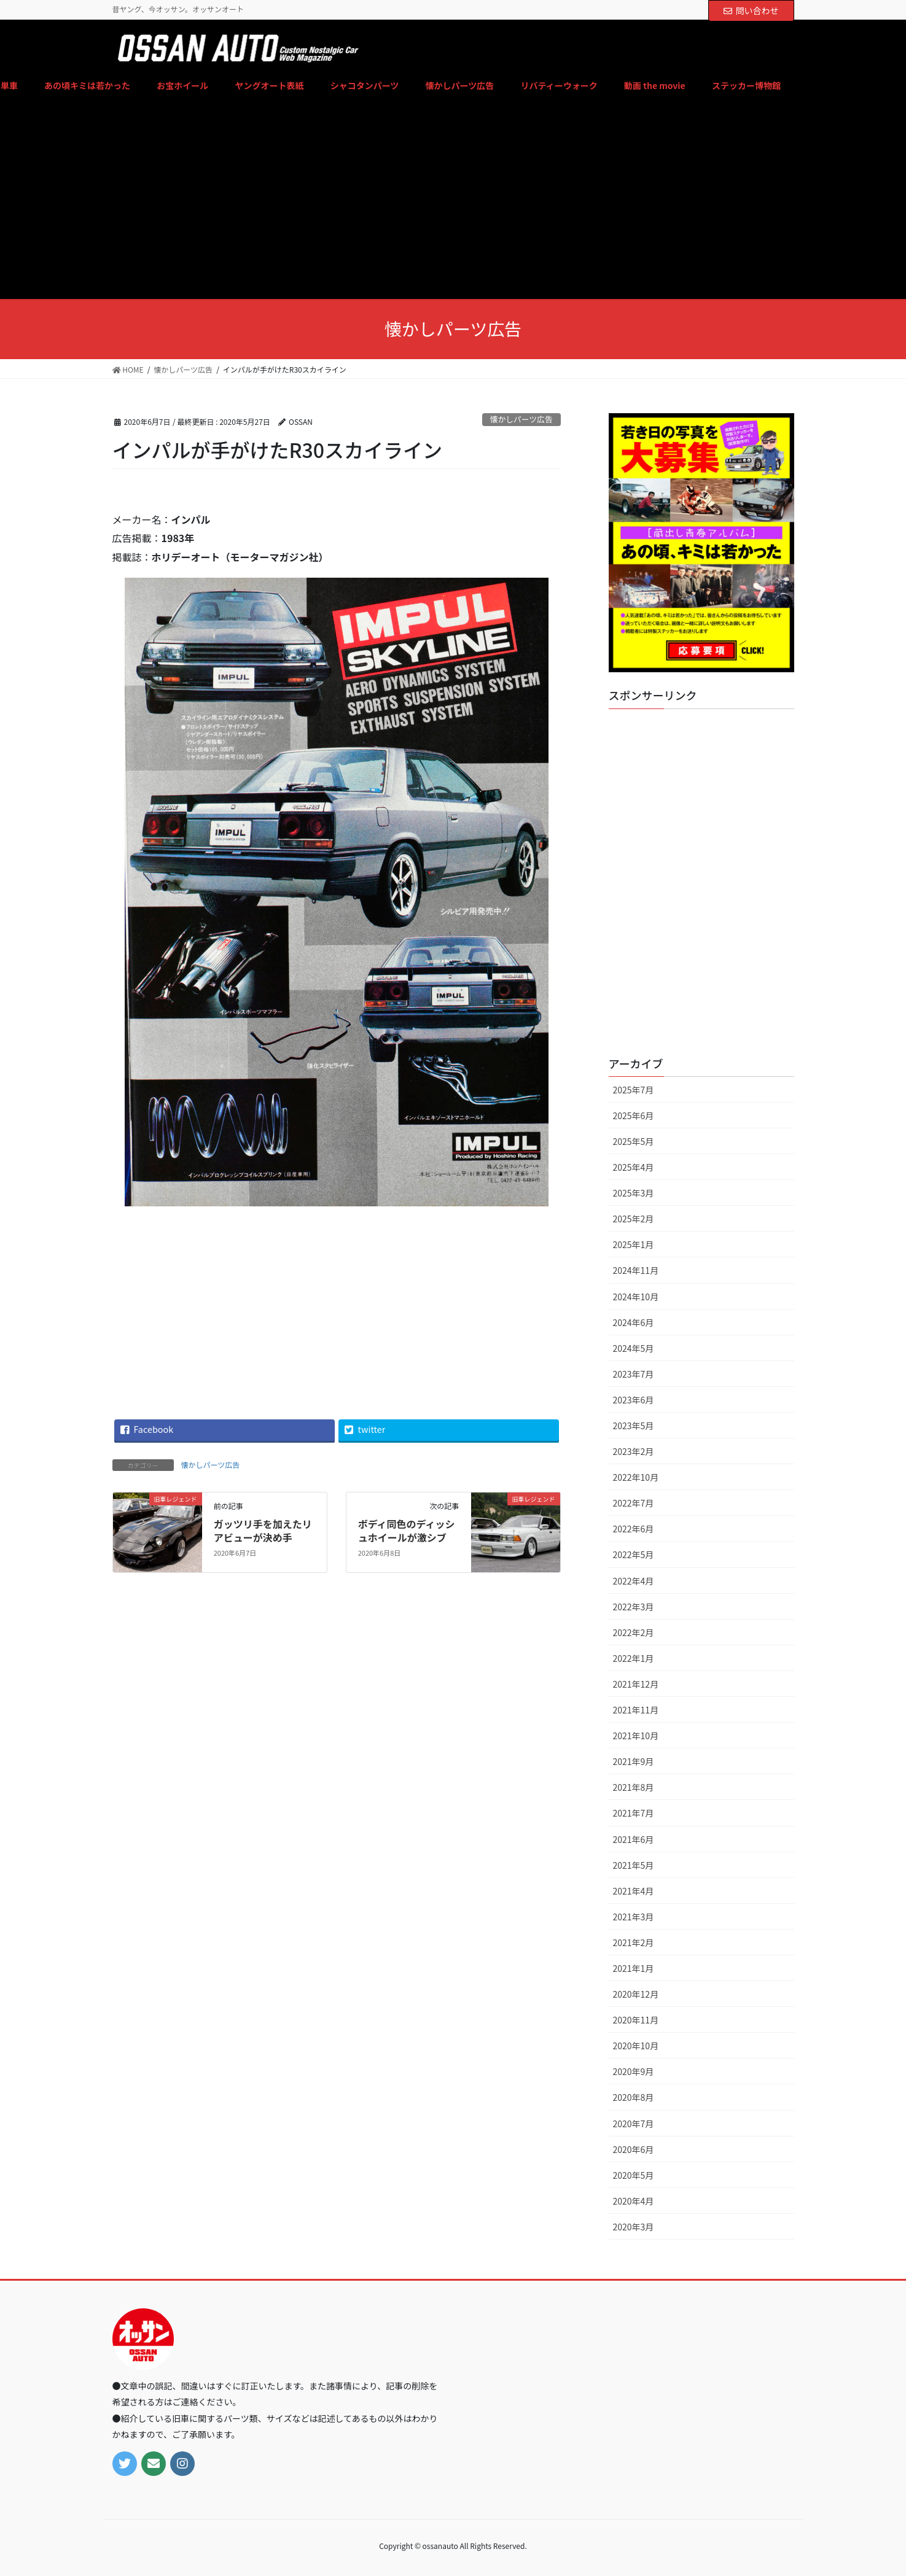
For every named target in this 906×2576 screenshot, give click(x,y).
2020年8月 (633, 2097)
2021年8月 (633, 1787)
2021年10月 (636, 1735)
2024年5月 (633, 1348)
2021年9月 (633, 1761)
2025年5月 (633, 1141)
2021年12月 (636, 1684)
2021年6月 (633, 1839)
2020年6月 (633, 2149)
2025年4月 (633, 1167)
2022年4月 (633, 1581)
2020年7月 (633, 2123)
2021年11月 (636, 1710)
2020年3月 (633, 2227)
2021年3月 (633, 1917)
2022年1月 (633, 1658)
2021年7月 (633, 1813)
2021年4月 (633, 1891)
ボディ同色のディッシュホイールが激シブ (406, 1530)
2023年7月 (633, 1374)
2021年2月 (633, 1942)
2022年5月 (633, 1554)
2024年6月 (633, 1322)
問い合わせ (751, 10)
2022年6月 (633, 1529)
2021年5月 (633, 1865)
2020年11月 (636, 2020)
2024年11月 (636, 1270)
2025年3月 (633, 1193)
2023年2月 (633, 1451)
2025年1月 (633, 1244)
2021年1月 (633, 1968)
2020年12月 (636, 1994)
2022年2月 (633, 1632)
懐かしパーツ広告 (521, 419)
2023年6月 (633, 1400)
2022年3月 (633, 1606)
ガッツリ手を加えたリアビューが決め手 (263, 1530)
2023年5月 (633, 1425)
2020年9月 (633, 2071)
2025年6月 (633, 1115)
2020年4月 (633, 2201)
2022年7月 (633, 1503)
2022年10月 (636, 1477)
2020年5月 (633, 2175)
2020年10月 (636, 2045)
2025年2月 (633, 1218)
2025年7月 (633, 1090)
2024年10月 (636, 1296)
